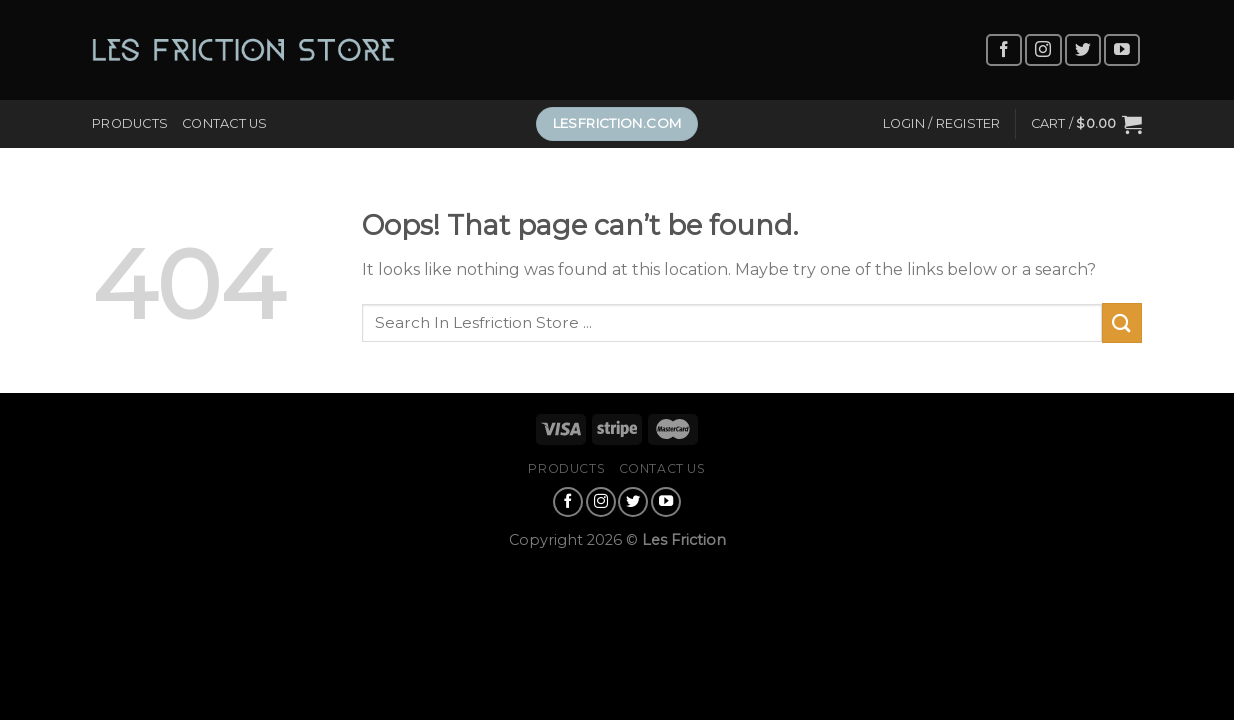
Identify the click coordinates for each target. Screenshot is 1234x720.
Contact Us (225, 123)
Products (130, 123)
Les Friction (684, 540)
